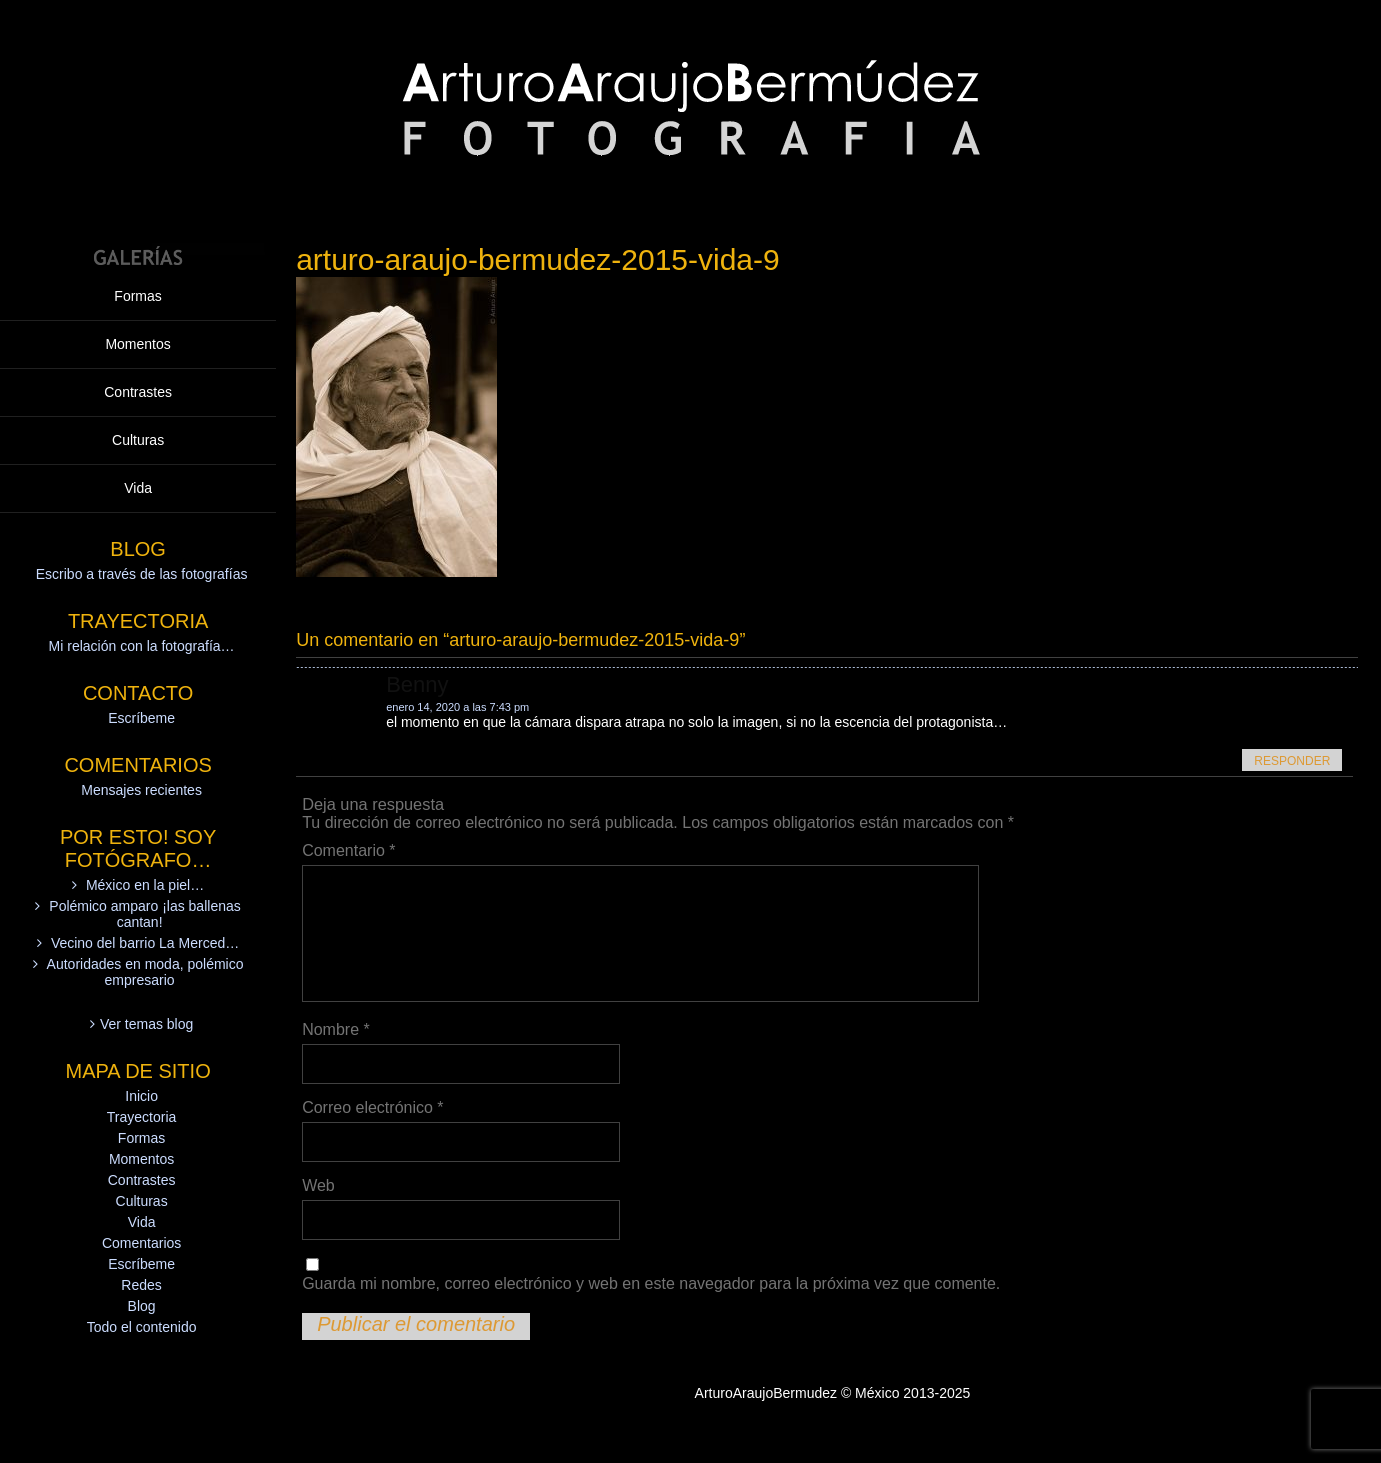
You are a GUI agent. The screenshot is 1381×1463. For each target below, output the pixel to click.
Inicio (141, 1096)
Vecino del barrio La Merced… (145, 943)
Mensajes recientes (141, 790)
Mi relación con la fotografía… (142, 646)
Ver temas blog (146, 1024)
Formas (137, 296)
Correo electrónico (372, 1107)
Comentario (348, 850)
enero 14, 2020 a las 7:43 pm (457, 707)
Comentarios (141, 1243)
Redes (141, 1285)
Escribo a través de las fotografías (142, 574)
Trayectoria (142, 1117)
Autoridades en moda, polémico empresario (145, 972)
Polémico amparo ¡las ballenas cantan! (144, 914)
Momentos (137, 344)
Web (318, 1185)
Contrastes (138, 392)
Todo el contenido (142, 1327)
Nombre (336, 1029)
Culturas (138, 440)
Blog (142, 1306)
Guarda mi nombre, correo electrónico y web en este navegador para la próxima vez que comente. (651, 1283)
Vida (138, 488)
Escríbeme (141, 718)
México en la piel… (145, 885)
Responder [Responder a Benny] (1292, 761)
